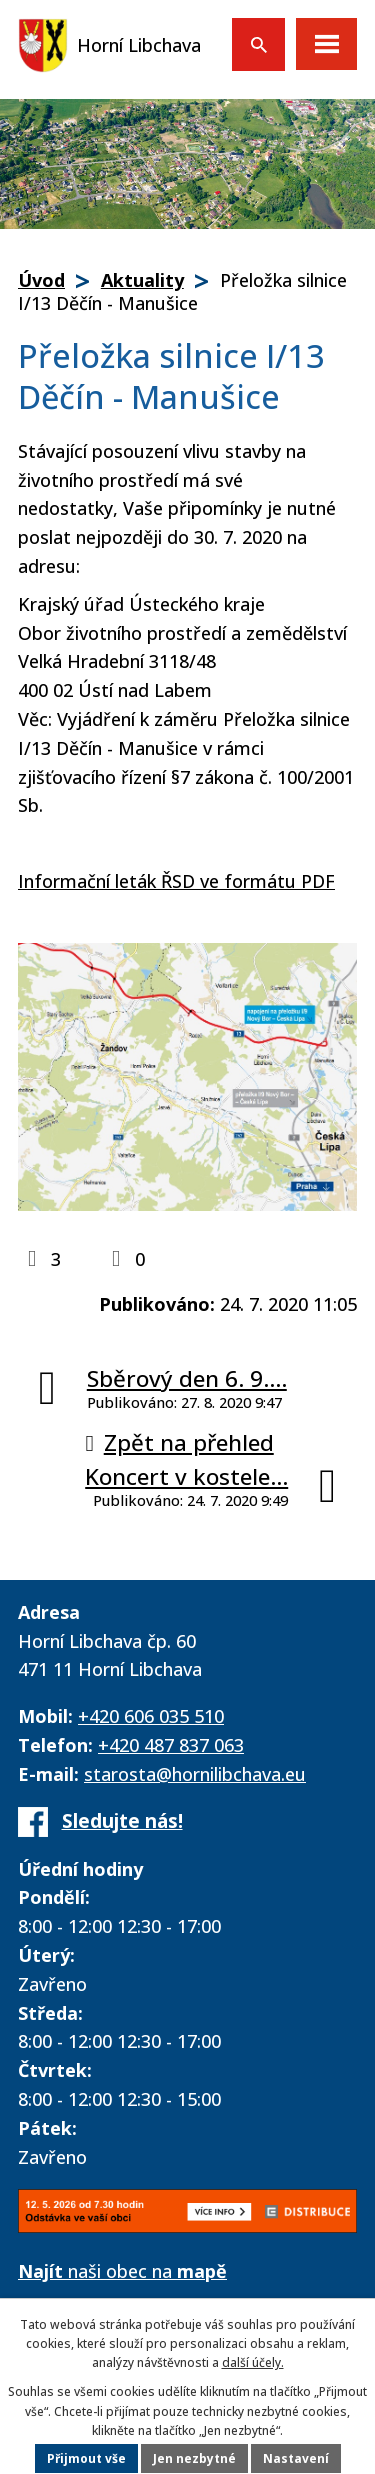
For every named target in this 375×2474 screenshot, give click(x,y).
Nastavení (296, 2458)
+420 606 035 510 (151, 1716)
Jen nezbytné (194, 2458)
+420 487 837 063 (171, 1745)
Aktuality (142, 280)
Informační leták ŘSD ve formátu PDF (176, 881)
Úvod (41, 280)
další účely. (253, 2362)
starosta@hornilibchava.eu (195, 1774)
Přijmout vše (86, 2458)
